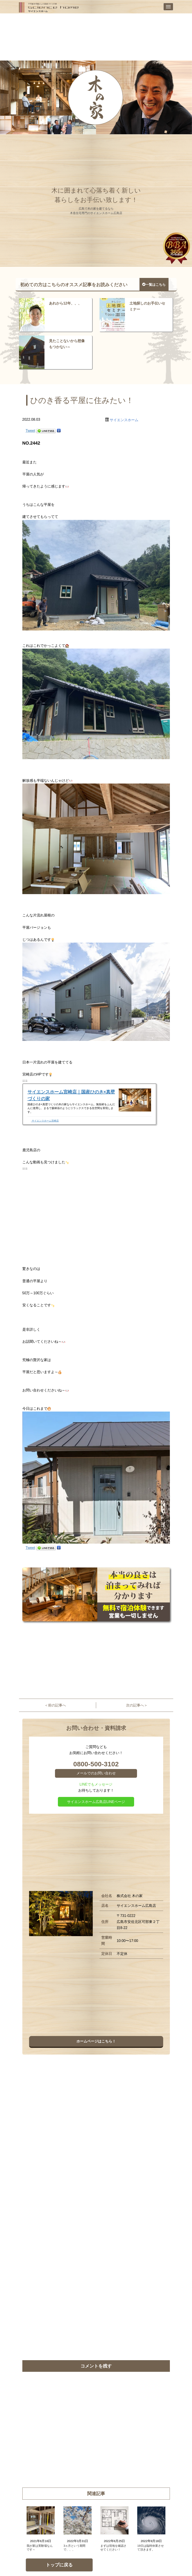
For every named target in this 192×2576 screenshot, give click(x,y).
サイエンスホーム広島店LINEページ (96, 1802)
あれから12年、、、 (65, 303)
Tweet (30, 431)
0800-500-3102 (96, 1764)
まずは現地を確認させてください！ (113, 2547)
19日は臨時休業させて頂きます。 (150, 2547)
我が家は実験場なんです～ (40, 2547)
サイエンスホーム (124, 420)
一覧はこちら (154, 284)
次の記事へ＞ (137, 1705)
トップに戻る (59, 2564)
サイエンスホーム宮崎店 (43, 1120)
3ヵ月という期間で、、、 (74, 2547)
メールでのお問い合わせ (96, 1773)
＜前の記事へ (55, 1705)
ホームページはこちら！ (96, 2041)
